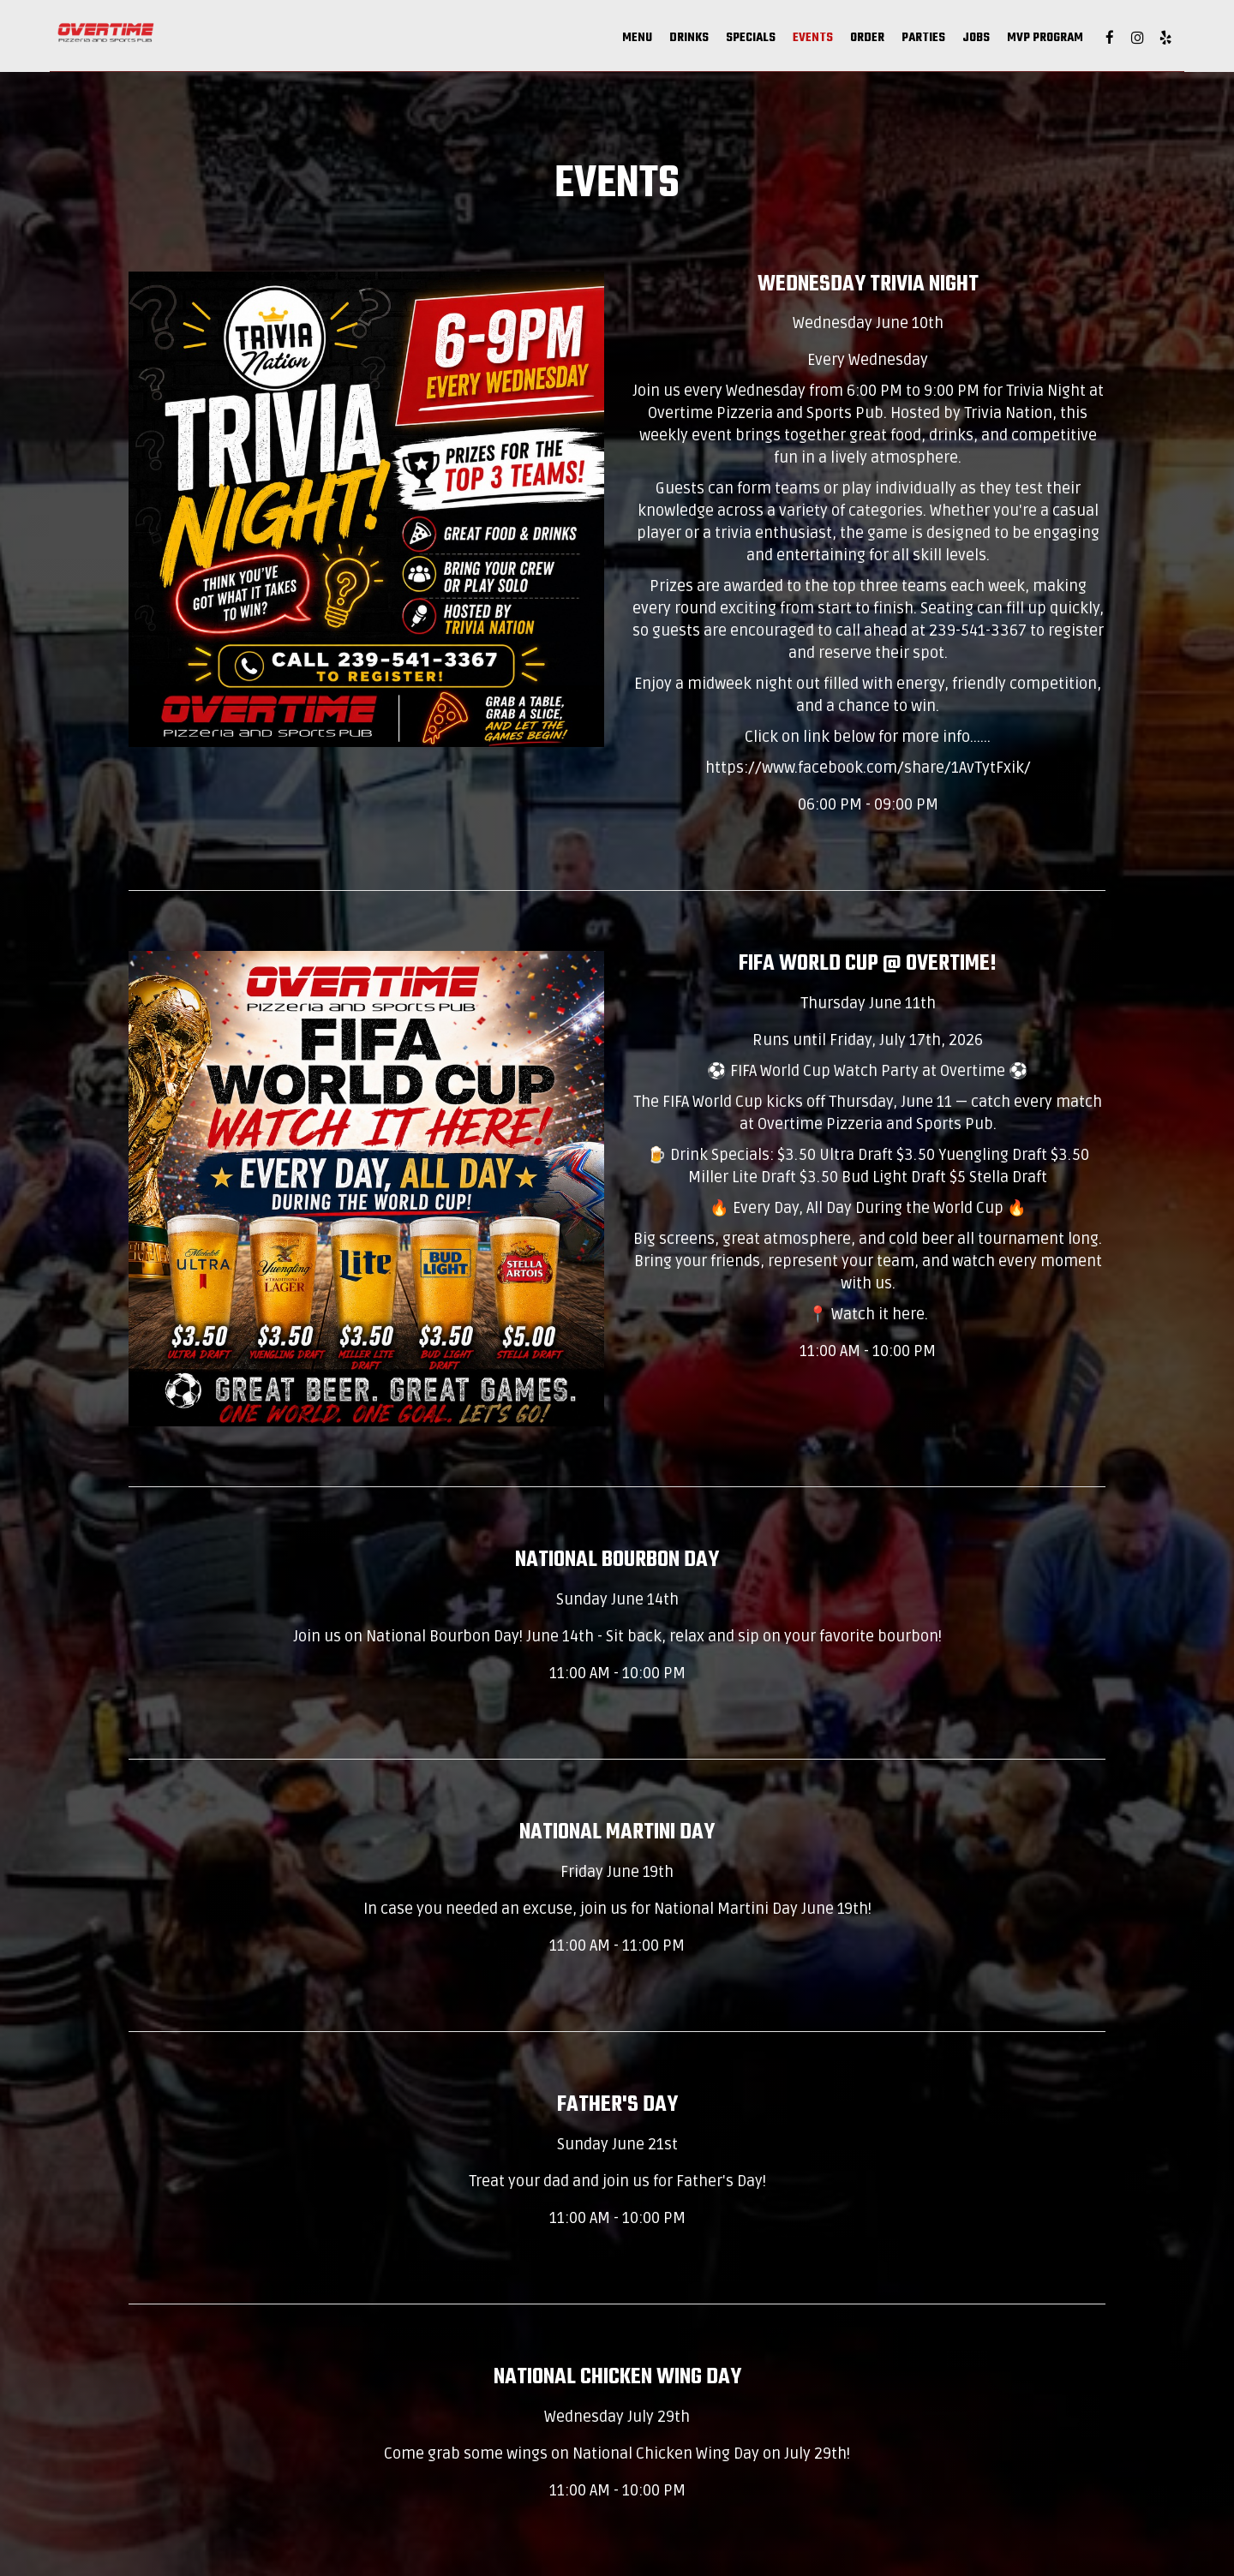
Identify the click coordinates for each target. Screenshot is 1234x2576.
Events (724, 42)
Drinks (600, 42)
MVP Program (956, 42)
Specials (661, 42)
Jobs (887, 42)
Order (778, 42)
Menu (548, 42)
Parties (834, 42)
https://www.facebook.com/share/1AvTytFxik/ (868, 767)
